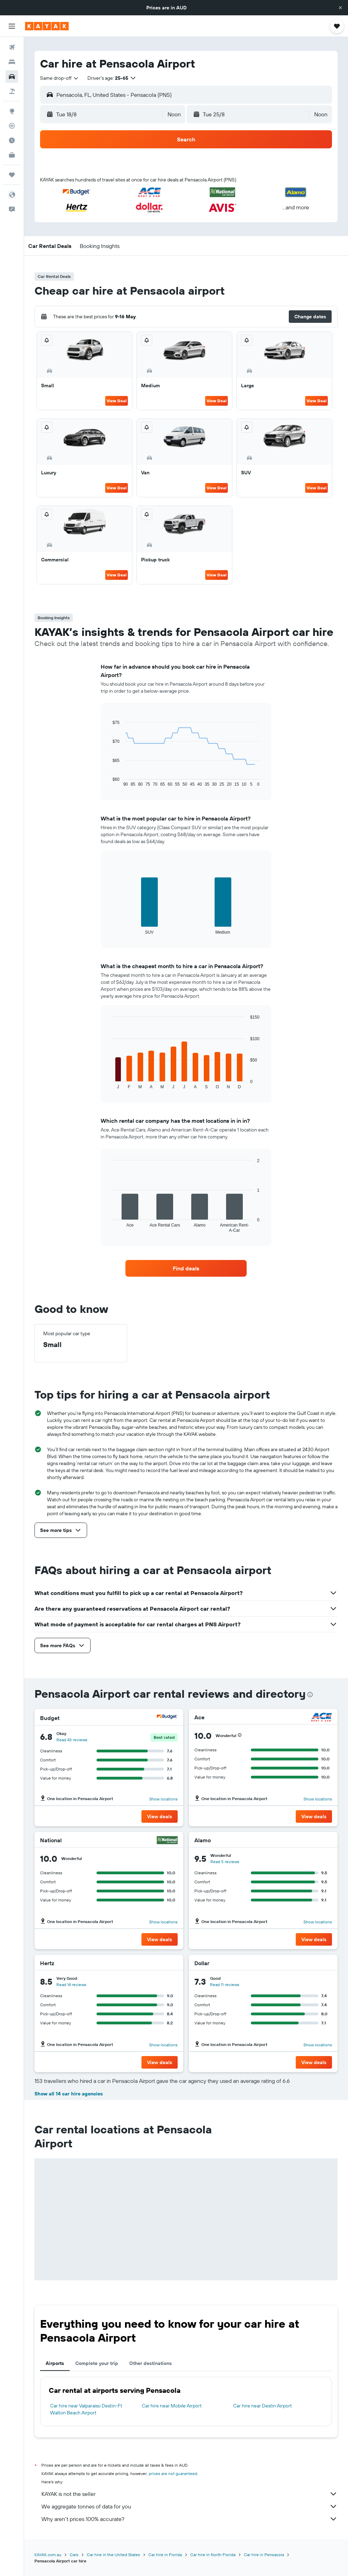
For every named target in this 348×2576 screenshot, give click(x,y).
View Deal (116, 400)
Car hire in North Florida (212, 2554)
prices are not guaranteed (173, 2473)
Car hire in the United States (113, 2554)
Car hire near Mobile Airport (172, 2406)
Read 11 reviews (224, 1984)
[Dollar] (322, 1963)
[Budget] (167, 1718)
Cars (74, 2554)
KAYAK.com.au (47, 2554)
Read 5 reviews (224, 1861)
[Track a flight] (12, 126)
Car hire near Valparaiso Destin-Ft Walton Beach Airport (86, 2409)
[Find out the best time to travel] (12, 140)
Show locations (163, 1798)
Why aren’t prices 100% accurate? (189, 2519)
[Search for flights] (12, 47)
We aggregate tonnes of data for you (189, 2506)
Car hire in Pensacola (264, 2554)
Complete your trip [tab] (96, 2363)
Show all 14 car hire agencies (68, 2094)
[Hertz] (169, 1963)
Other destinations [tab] (150, 2363)
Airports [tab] (55, 2363)
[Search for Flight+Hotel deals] (12, 91)
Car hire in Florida (165, 2554)
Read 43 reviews (71, 1739)
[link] (186, 1268)
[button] (340, 7)
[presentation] (310, 1694)
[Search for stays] (12, 62)
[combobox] (59, 78)
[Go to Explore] (12, 111)
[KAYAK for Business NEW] (12, 155)
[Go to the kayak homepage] (47, 26)
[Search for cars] (12, 77)
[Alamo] (322, 1840)
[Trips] (12, 175)
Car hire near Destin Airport (262, 2406)
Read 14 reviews (71, 1984)
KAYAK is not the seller (189, 2494)
